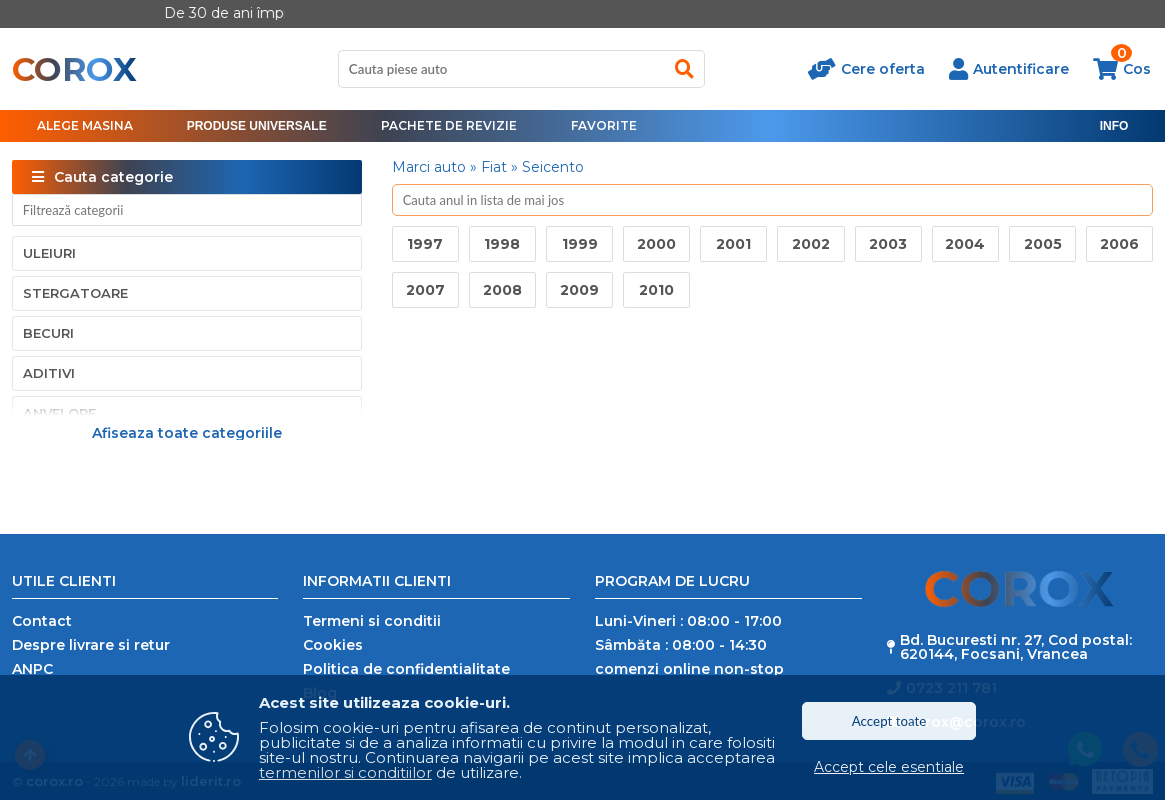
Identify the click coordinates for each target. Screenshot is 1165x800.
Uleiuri (49, 253)
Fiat (494, 167)
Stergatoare (75, 293)
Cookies (333, 645)
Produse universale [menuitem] (257, 126)
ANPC (32, 669)
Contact (42, 621)
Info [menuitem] (1114, 126)
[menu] (257, 126)
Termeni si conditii (372, 621)
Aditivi (49, 373)
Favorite (604, 125)
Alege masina (85, 125)
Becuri (48, 333)
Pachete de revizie (449, 125)
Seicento (553, 167)
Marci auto (429, 167)
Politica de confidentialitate (406, 669)
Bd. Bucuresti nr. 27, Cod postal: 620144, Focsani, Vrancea (1016, 647)
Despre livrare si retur (91, 645)
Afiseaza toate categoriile (187, 432)
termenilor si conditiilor (345, 772)
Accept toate (889, 721)
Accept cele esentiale (889, 767)
